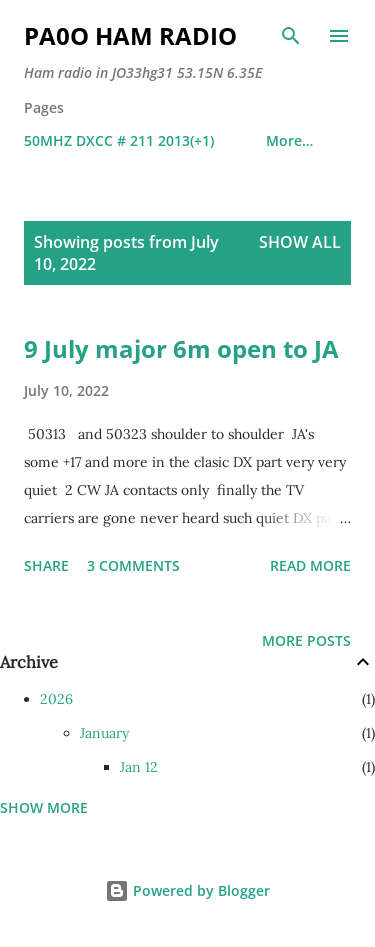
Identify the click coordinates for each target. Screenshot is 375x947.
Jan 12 (139, 767)
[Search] (291, 36)
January (104, 733)
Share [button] (46, 565)
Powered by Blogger (187, 890)
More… (289, 140)
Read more (310, 565)
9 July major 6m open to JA (181, 348)
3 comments (133, 565)
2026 (56, 699)
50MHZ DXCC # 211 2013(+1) (119, 140)
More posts (306, 640)
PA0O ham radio (130, 35)
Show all (300, 242)
